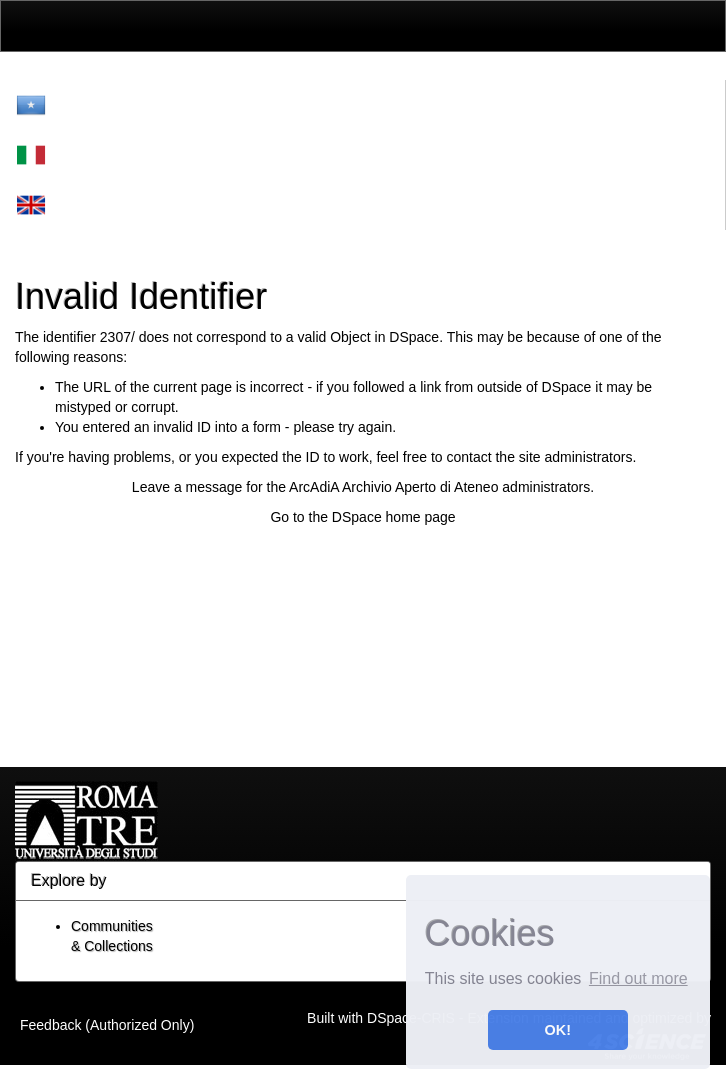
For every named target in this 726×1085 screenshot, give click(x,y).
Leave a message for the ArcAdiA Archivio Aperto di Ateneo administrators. (363, 487)
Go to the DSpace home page (362, 517)
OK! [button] (558, 1030)
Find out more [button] (638, 978)
